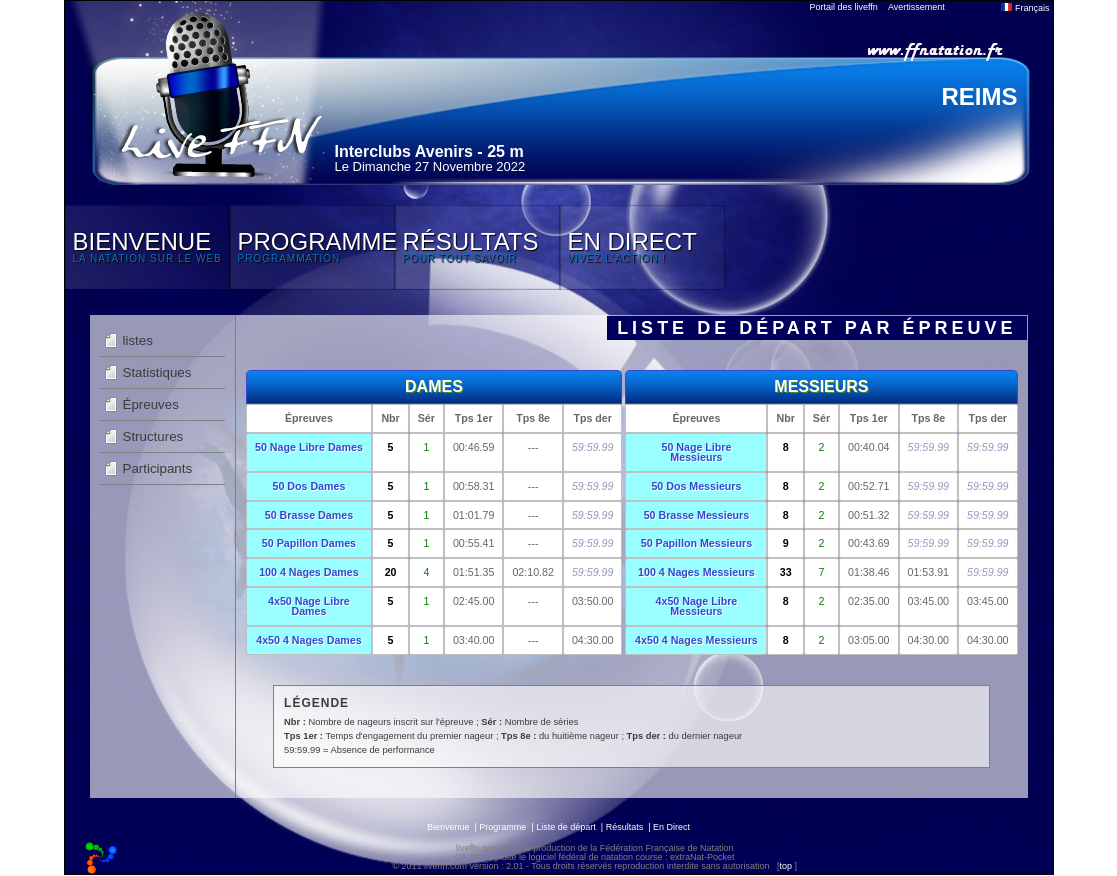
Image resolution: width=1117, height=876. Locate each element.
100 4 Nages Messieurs (696, 572)
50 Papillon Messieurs (696, 543)
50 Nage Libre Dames (309, 447)
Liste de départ (566, 827)
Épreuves (151, 404)
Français (1025, 8)
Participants (158, 468)
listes (138, 340)
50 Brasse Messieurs (696, 515)
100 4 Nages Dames (309, 572)
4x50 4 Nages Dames (308, 640)
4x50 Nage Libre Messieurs (697, 606)
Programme (502, 827)
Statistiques (157, 372)
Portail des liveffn (844, 7)
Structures (153, 436)
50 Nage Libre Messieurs (696, 452)
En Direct (671, 827)
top (785, 866)
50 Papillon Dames (309, 543)
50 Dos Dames (309, 486)
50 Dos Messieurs (696, 486)
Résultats (625, 827)
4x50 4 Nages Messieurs (696, 640)
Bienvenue (448, 827)
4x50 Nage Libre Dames (309, 606)
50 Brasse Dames (309, 515)
